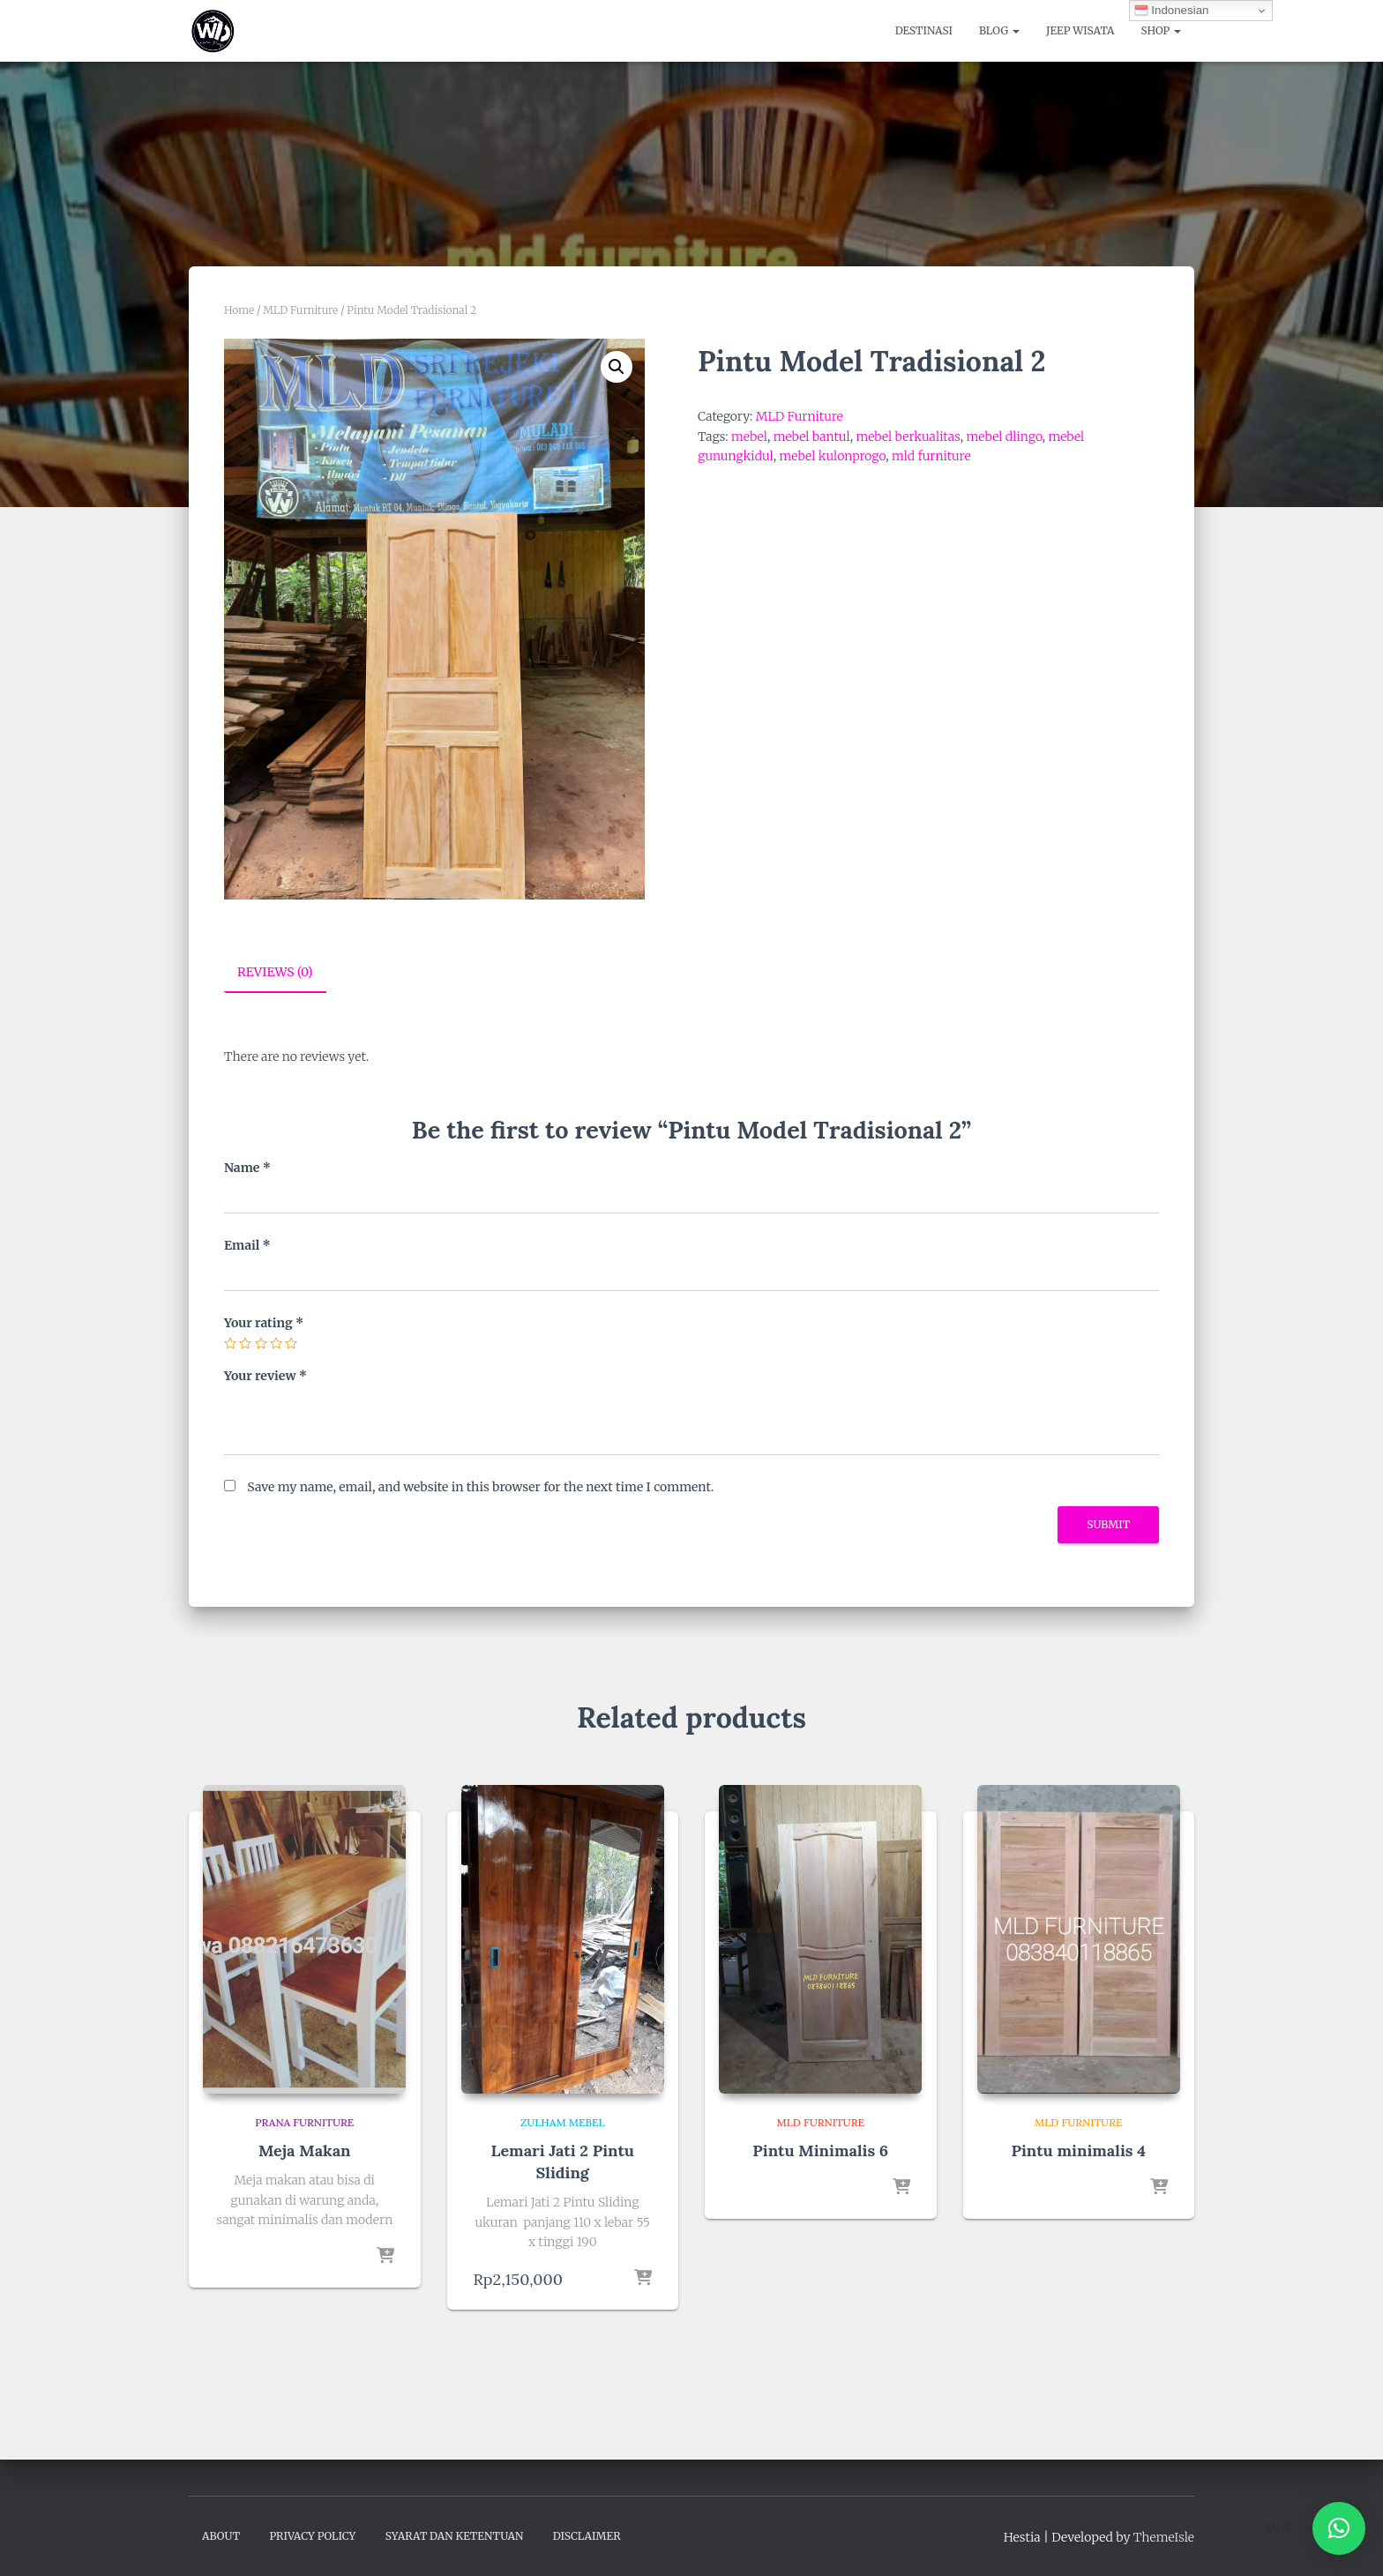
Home (239, 310)
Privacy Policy (312, 2535)
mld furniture (931, 456)
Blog (999, 30)
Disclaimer (587, 2535)
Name (247, 1168)
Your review (265, 1375)
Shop (1161, 30)
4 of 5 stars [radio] (276, 1343)
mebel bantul (812, 436)
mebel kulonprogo (832, 456)
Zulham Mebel (562, 2121)
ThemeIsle (1163, 2536)
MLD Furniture (300, 310)
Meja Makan (304, 2149)
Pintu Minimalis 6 (820, 2149)
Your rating (263, 1322)
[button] (616, 367)
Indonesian (1171, 11)
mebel (749, 436)
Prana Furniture (304, 2121)
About (221, 2535)
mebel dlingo (1005, 436)
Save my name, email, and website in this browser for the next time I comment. (480, 1487)
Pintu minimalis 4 (1078, 2149)
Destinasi (924, 30)
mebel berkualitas (908, 436)
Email (247, 1244)
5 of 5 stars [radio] (291, 1343)
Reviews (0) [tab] (275, 972)
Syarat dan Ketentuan (454, 2535)
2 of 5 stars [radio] (245, 1343)
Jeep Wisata (1080, 30)
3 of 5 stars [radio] (261, 1343)
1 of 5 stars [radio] (230, 1343)
